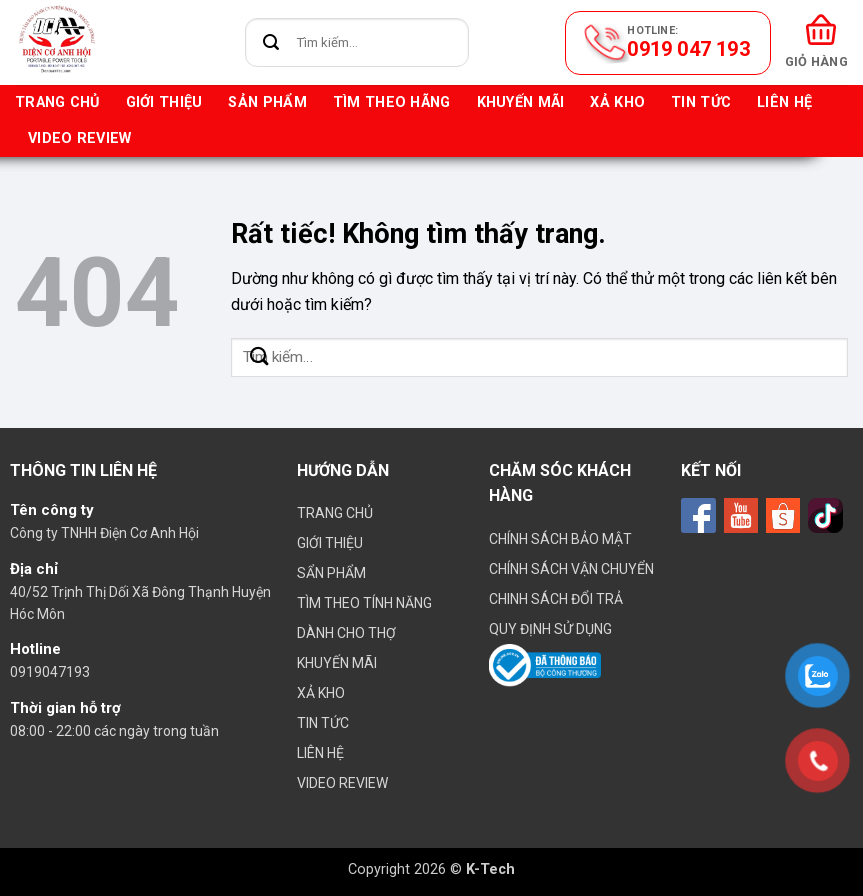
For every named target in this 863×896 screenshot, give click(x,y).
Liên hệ (784, 102)
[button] (816, 42)
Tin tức (701, 102)
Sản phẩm (267, 102)
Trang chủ (57, 102)
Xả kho (617, 102)
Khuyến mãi (521, 102)
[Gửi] (271, 42)
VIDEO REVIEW (79, 138)
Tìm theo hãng (392, 102)
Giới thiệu (164, 102)
